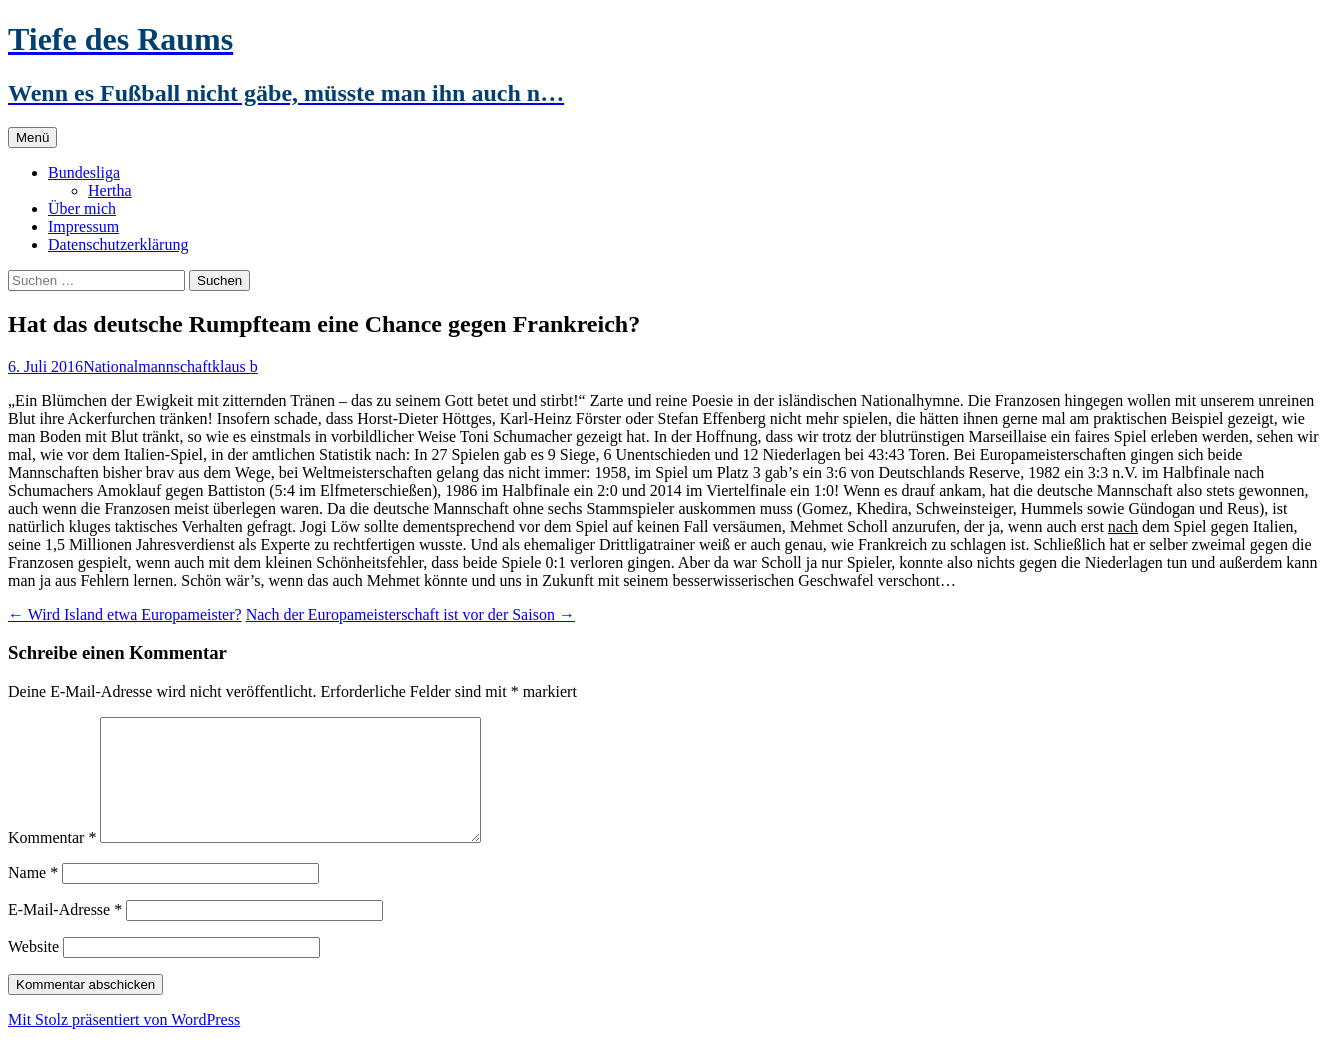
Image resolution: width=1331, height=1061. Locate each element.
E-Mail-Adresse (65, 933)
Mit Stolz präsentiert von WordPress (124, 1043)
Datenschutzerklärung (118, 244)
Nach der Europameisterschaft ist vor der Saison (410, 614)
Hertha (110, 190)
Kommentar (52, 861)
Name (33, 896)
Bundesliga (84, 172)
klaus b (235, 366)
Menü (32, 137)
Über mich (82, 208)
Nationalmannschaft (147, 366)
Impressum (83, 226)
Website (33, 970)
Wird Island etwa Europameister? (125, 614)
